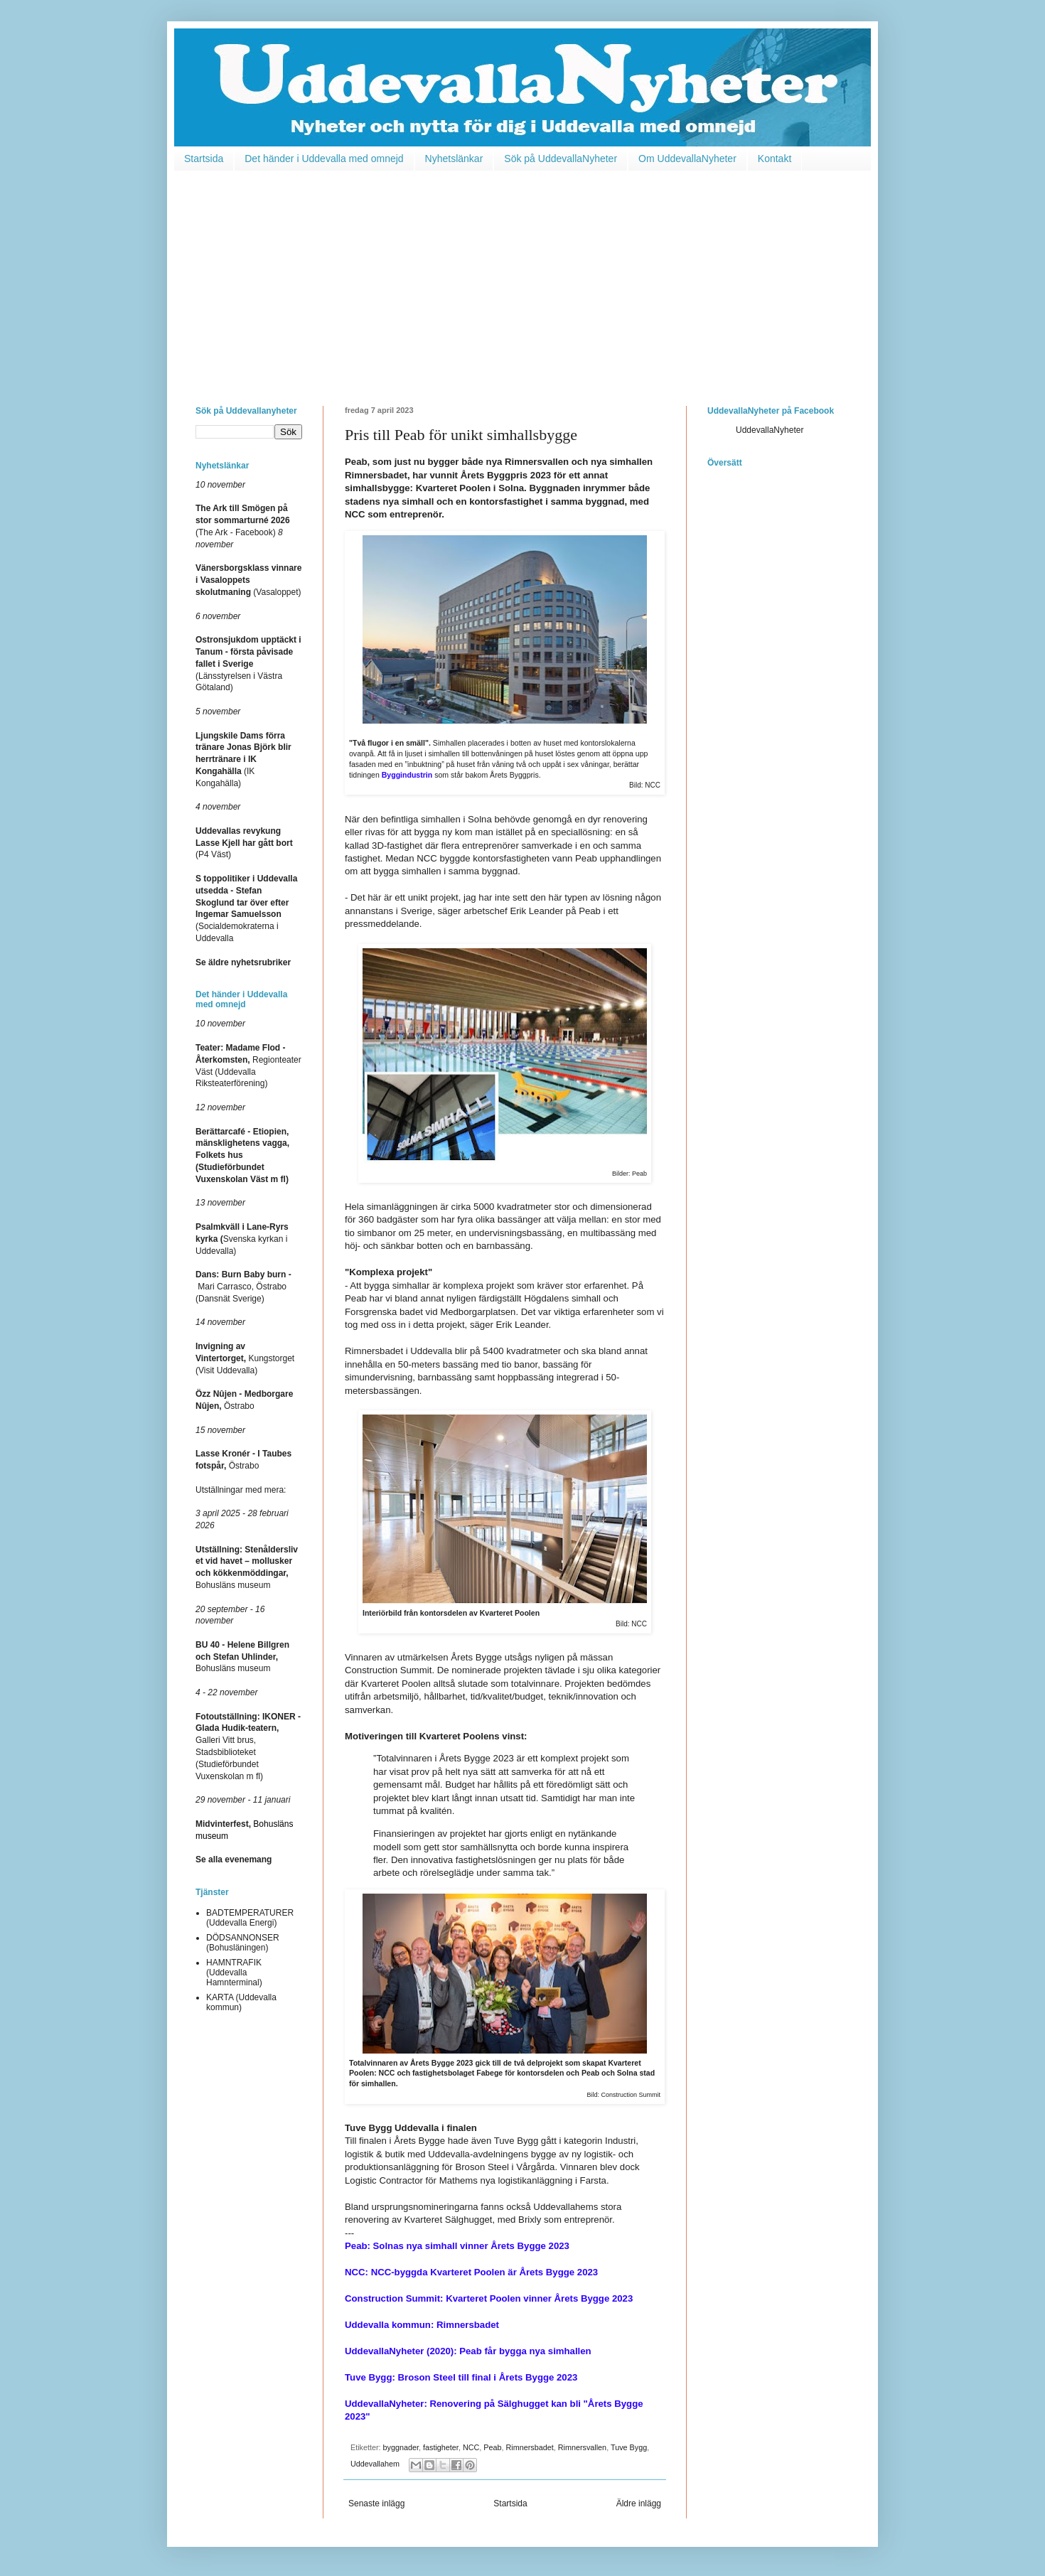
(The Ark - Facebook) (242, 520)
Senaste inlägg (376, 2503)
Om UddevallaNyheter (687, 158)
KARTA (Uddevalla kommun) (241, 2002)
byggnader (401, 2447)
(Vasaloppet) (248, 580)
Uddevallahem (375, 2463)
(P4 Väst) (244, 843)
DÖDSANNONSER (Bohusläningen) (242, 1943)
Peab (492, 2447)
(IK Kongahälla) (243, 759)
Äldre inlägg (638, 2503)
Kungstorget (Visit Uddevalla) (244, 1358)
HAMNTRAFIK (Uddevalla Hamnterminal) (234, 1973)
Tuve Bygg (629, 2447)
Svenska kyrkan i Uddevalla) (242, 1239)
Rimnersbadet (530, 2447)
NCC (471, 2447)
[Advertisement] (522, 277)
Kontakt (774, 158)
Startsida (203, 158)
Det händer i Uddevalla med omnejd (324, 158)
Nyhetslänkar (454, 158)
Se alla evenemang (233, 1859)
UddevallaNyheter (769, 430)
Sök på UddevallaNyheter (560, 158)
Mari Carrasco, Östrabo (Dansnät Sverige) (243, 1287)
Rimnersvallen (582, 2447)
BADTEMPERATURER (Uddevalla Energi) (250, 1918)
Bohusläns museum (242, 1657)
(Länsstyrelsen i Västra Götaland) (248, 663)
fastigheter (441, 2447)
